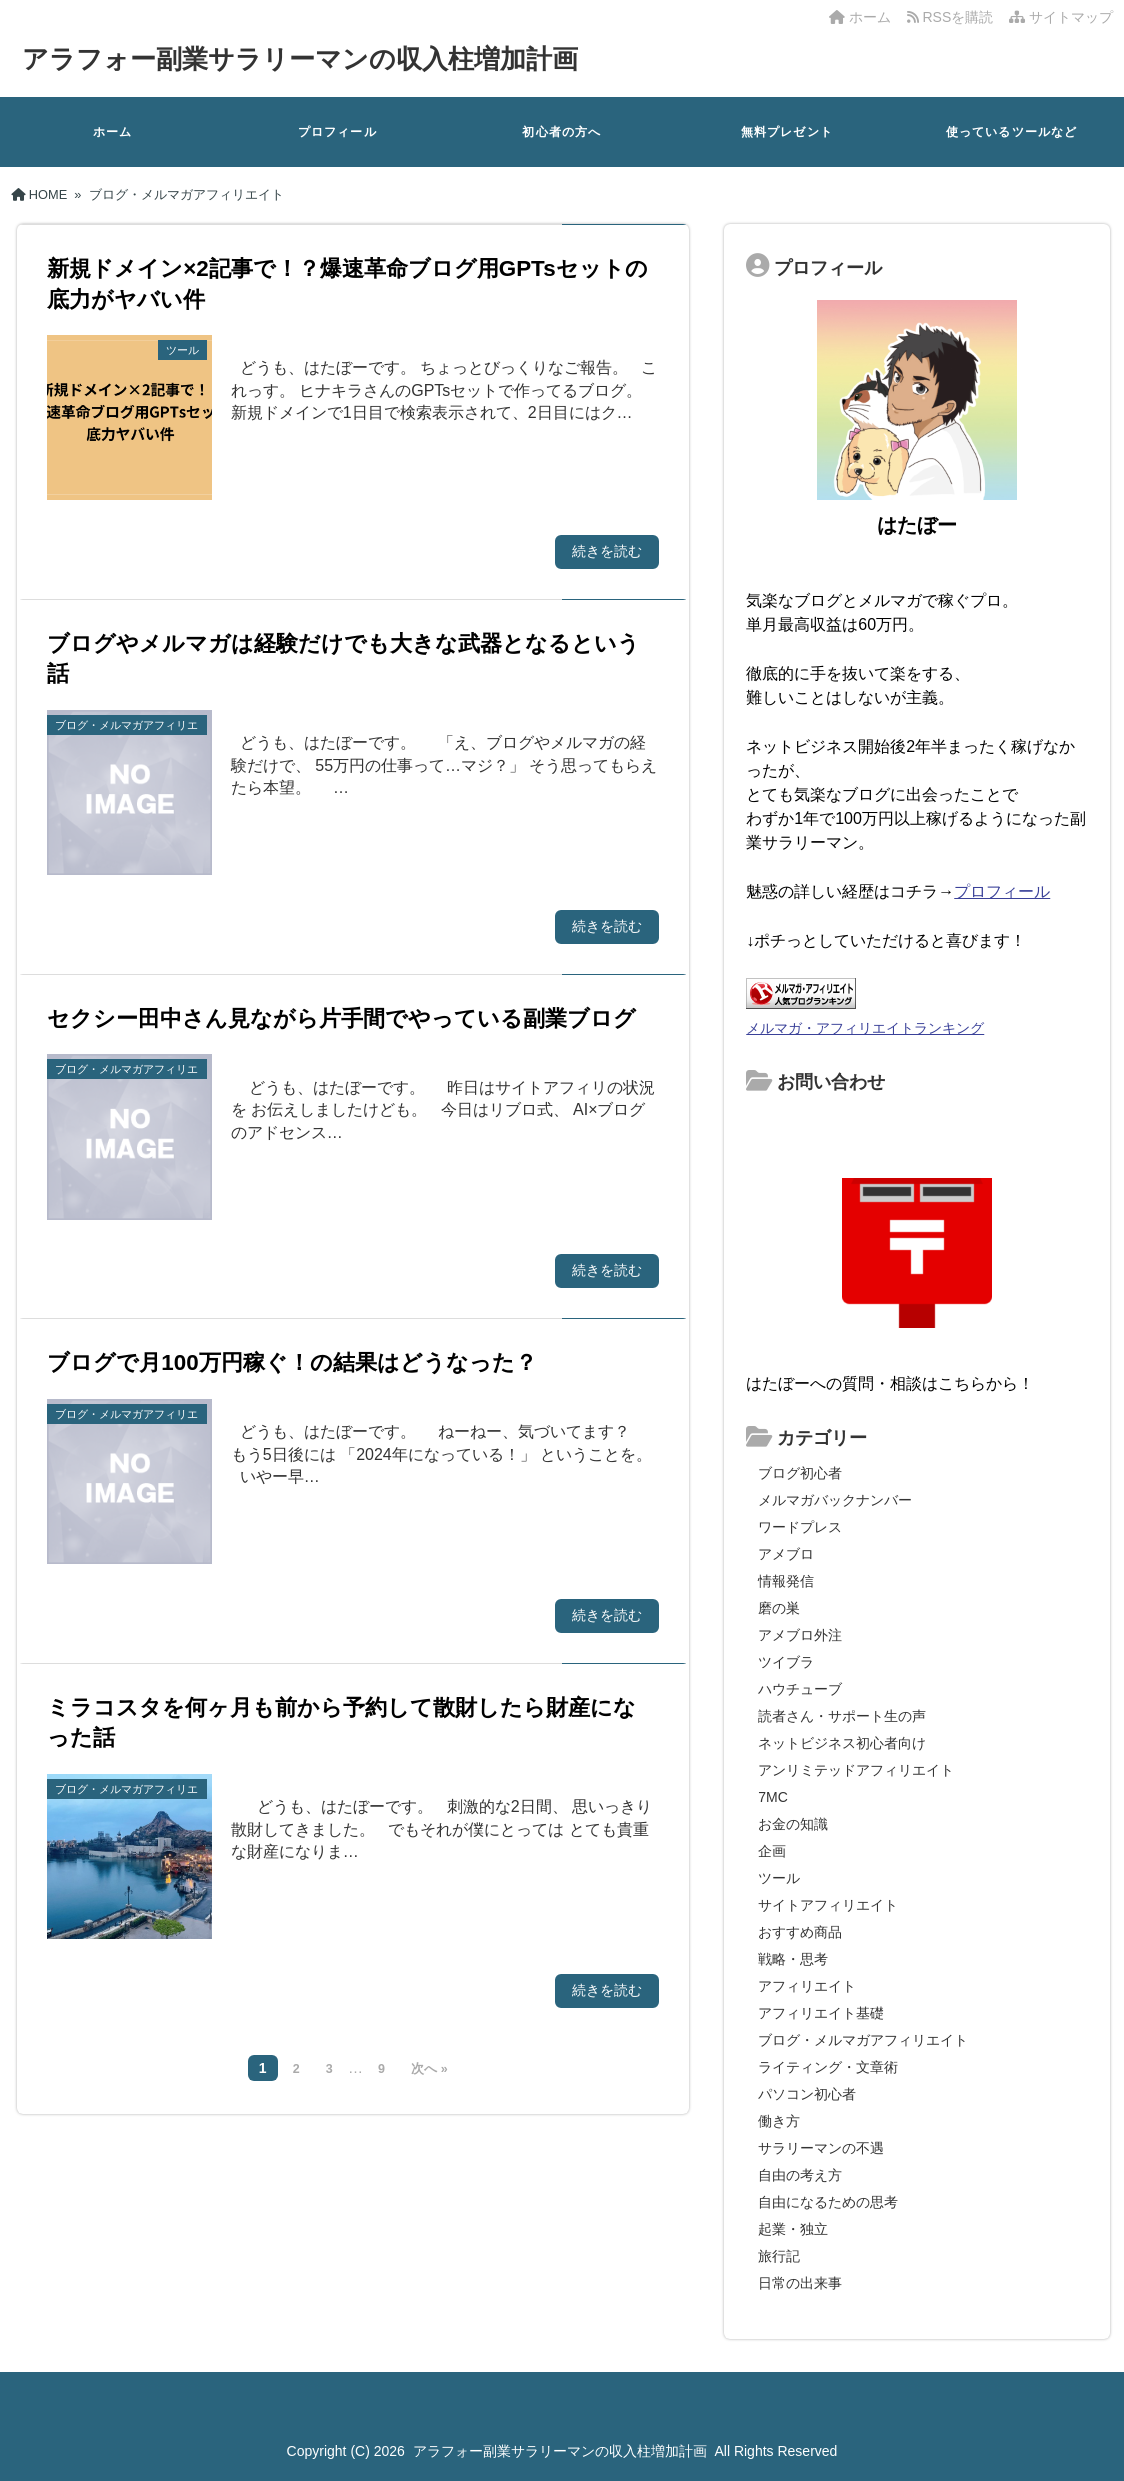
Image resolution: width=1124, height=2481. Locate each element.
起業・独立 (793, 2229)
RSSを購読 (954, 17)
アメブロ (786, 1554)
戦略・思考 (793, 1959)
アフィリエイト (807, 1986)
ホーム (860, 17)
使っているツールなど (1012, 132)
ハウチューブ (800, 1689)
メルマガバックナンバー (835, 1500)
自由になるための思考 (828, 2202)
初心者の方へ (561, 132)
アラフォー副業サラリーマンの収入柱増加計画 (300, 59)
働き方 (779, 2121)
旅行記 (779, 2256)
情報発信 (786, 1581)
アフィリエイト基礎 (821, 2013)
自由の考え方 (800, 2175)
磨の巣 (779, 1608)
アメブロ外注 (800, 1635)
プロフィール (337, 132)
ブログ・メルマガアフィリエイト (863, 2040)
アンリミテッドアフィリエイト (856, 1770)
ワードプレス (800, 1527)
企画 (772, 1851)
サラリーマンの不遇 (821, 2148)
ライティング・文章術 (828, 2067)
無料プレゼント (787, 132)
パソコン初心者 (807, 2094)
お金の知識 (793, 1824)
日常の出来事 (800, 2283)
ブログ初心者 (800, 1473)
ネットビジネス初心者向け (842, 1743)
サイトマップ (1061, 17)
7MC (773, 1797)
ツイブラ (786, 1662)
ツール (779, 1878)
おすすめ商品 (800, 1932)
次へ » (429, 2069)
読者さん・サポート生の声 (842, 1716)
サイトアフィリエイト (828, 1905)
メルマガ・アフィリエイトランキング (865, 1028)
